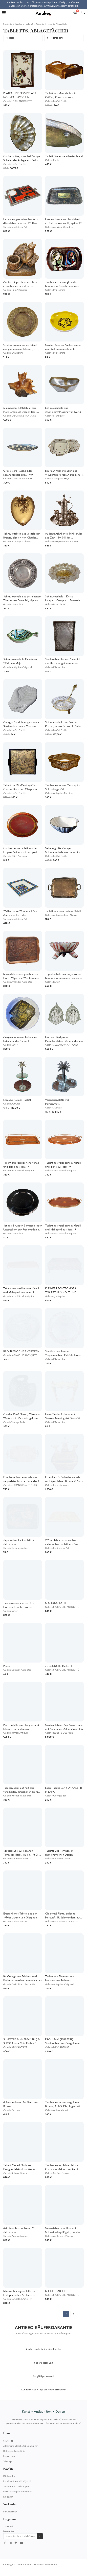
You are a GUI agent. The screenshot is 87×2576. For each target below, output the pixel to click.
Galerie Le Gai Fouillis (56, 101)
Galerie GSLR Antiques (15, 856)
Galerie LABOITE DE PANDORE (19, 416)
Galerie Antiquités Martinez (59, 793)
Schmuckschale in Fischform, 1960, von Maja (20, 661)
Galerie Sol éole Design (15, 2173)
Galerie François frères (56, 1485)
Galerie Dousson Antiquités (17, 1670)
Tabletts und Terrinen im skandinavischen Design (59, 1853)
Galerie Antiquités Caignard (17, 667)
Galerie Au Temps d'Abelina (17, 541)
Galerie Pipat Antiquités (15, 2236)
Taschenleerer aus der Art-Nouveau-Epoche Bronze (18, 1605)
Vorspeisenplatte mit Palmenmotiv (57, 1102)
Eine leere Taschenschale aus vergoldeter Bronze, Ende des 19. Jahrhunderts (22, 1479)
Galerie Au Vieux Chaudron (59, 227)
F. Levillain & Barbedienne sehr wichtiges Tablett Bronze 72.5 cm (64, 1479)
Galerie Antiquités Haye (57, 479)
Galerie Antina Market (56, 2110)
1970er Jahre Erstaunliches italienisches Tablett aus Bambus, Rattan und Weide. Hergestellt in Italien (64, 1542)
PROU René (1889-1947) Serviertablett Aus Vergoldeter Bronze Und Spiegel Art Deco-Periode (62, 2042)
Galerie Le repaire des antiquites (61, 541)
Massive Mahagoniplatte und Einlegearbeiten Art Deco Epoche (19, 2293)
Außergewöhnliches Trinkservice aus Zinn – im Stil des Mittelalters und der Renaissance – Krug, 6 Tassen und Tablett (64, 536)
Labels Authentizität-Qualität (17, 2481)
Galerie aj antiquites (55, 416)
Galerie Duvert (52, 982)
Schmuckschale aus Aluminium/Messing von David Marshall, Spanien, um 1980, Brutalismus (63, 410)
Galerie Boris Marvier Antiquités (61, 1921)
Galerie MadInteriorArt (15, 227)
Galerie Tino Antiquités (15, 290)
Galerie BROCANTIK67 (15, 2047)
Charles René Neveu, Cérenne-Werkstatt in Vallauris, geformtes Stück (22, 1417)
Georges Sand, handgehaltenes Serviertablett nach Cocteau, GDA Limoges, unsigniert (21, 725)
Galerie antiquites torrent (58, 1859)
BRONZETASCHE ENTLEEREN (21, 1351)
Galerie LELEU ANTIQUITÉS (17, 101)
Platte (6, 1666)
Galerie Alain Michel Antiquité (18, 1171)
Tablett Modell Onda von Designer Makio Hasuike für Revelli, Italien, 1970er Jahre (19, 2167)
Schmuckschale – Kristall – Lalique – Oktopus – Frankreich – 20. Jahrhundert (63, 599)
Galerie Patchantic (12, 2110)
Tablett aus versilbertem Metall (63, 911)
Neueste (9, 38)
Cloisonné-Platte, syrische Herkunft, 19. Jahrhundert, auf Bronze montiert (62, 1916)
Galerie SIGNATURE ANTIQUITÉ (20, 1355)
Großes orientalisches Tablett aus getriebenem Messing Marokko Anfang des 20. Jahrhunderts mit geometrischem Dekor (20, 347)
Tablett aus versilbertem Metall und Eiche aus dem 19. (21, 1165)
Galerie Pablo (52, 160)
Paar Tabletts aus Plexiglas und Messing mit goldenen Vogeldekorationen (21, 1727)
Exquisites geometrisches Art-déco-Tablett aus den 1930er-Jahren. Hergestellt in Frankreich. (20, 221)
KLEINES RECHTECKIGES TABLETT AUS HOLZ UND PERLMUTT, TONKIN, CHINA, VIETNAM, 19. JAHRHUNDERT (63, 1291)
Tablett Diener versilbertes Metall (64, 156)
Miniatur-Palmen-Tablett (17, 1100)
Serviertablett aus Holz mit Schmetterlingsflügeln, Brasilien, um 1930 (63, 2230)
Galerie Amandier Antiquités (17, 982)
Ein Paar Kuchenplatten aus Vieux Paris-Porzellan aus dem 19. (64, 473)
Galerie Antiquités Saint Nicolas (61, 915)
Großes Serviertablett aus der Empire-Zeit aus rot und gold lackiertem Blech (20, 850)
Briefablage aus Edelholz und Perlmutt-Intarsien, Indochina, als (22, 1978)
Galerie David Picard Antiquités (19, 1984)
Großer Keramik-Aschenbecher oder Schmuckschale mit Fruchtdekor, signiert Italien (63, 347)
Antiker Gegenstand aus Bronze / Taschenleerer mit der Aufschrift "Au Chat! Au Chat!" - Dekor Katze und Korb (22, 284)
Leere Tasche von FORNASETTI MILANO (63, 1790)
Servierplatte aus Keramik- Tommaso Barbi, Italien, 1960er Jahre (21, 1853)
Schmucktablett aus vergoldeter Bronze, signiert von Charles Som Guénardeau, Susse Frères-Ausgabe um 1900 (22, 536)
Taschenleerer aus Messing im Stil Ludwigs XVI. (62, 787)
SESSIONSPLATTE (55, 1603)
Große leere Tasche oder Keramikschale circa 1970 (18, 473)
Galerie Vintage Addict (14, 1422)
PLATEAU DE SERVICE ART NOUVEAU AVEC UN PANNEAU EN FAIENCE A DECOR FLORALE (19, 95)
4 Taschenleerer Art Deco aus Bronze (20, 2104)
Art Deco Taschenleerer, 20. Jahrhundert (19, 2230)
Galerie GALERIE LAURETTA (17, 1859)
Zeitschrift (8, 2527)
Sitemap (7, 2461)
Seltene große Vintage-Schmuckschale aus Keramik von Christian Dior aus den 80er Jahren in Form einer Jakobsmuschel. (64, 850)
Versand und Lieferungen (16, 2486)
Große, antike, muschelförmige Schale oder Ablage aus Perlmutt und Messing (22, 158)
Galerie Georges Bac (55, 1796)
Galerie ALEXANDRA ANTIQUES (62, 1045)
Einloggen (8, 2497)
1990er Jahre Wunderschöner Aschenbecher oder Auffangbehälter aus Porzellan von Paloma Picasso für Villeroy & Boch (21, 913)
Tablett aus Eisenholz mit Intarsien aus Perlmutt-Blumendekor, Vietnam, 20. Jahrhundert (61, 1979)
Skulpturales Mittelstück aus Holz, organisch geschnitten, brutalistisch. (19, 410)
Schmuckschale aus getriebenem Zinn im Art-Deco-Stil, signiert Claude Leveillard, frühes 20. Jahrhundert (22, 599)
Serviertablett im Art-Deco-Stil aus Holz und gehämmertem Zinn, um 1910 (62, 662)
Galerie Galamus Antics (15, 1548)
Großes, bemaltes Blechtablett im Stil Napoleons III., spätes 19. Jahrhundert (63, 221)
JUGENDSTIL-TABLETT (58, 1666)
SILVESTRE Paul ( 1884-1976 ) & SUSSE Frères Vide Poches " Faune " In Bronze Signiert (21, 2042)
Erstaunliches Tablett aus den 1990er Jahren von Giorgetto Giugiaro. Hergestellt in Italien (20, 1916)
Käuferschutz (10, 2476)
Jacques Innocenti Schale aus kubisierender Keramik (20, 1039)
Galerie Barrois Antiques (15, 1733)
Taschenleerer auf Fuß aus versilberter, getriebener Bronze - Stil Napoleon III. (22, 1790)
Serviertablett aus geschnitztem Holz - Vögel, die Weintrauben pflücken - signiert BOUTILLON (21, 976)
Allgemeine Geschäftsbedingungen (20, 2446)
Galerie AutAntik (11, 1104)
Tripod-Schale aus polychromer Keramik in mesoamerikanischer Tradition (64, 976)
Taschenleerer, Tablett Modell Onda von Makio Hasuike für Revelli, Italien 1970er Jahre (62, 2167)
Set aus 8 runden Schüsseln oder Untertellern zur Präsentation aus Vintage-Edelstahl (22, 1228)
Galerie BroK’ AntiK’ (55, 604)
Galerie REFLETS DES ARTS (59, 1733)
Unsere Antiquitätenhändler (17, 2492)
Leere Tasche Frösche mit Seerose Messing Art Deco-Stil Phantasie (62, 1417)
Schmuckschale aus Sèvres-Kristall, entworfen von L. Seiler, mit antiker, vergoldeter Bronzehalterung (63, 725)
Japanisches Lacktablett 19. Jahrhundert (18, 1542)
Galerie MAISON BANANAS (17, 479)
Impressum (9, 2456)
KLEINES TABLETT (55, 2291)
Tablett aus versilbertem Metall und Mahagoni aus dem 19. (63, 1228)
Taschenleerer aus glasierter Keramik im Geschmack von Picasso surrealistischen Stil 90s (63, 284)
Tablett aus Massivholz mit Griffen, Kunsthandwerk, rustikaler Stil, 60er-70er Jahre (63, 95)
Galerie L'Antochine (55, 290)
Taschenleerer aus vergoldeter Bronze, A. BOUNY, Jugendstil (62, 2104)
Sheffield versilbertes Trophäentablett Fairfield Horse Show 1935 (63, 1354)
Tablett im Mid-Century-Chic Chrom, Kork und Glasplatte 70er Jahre (20, 787)
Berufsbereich (10, 2512)
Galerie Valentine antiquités (17, 1796)
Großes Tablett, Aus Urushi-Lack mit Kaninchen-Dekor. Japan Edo (64, 1727)
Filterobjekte (54, 38)
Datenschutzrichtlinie (14, 2451)
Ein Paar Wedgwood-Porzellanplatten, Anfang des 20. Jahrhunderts (64, 1039)
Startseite (8, 2441)
